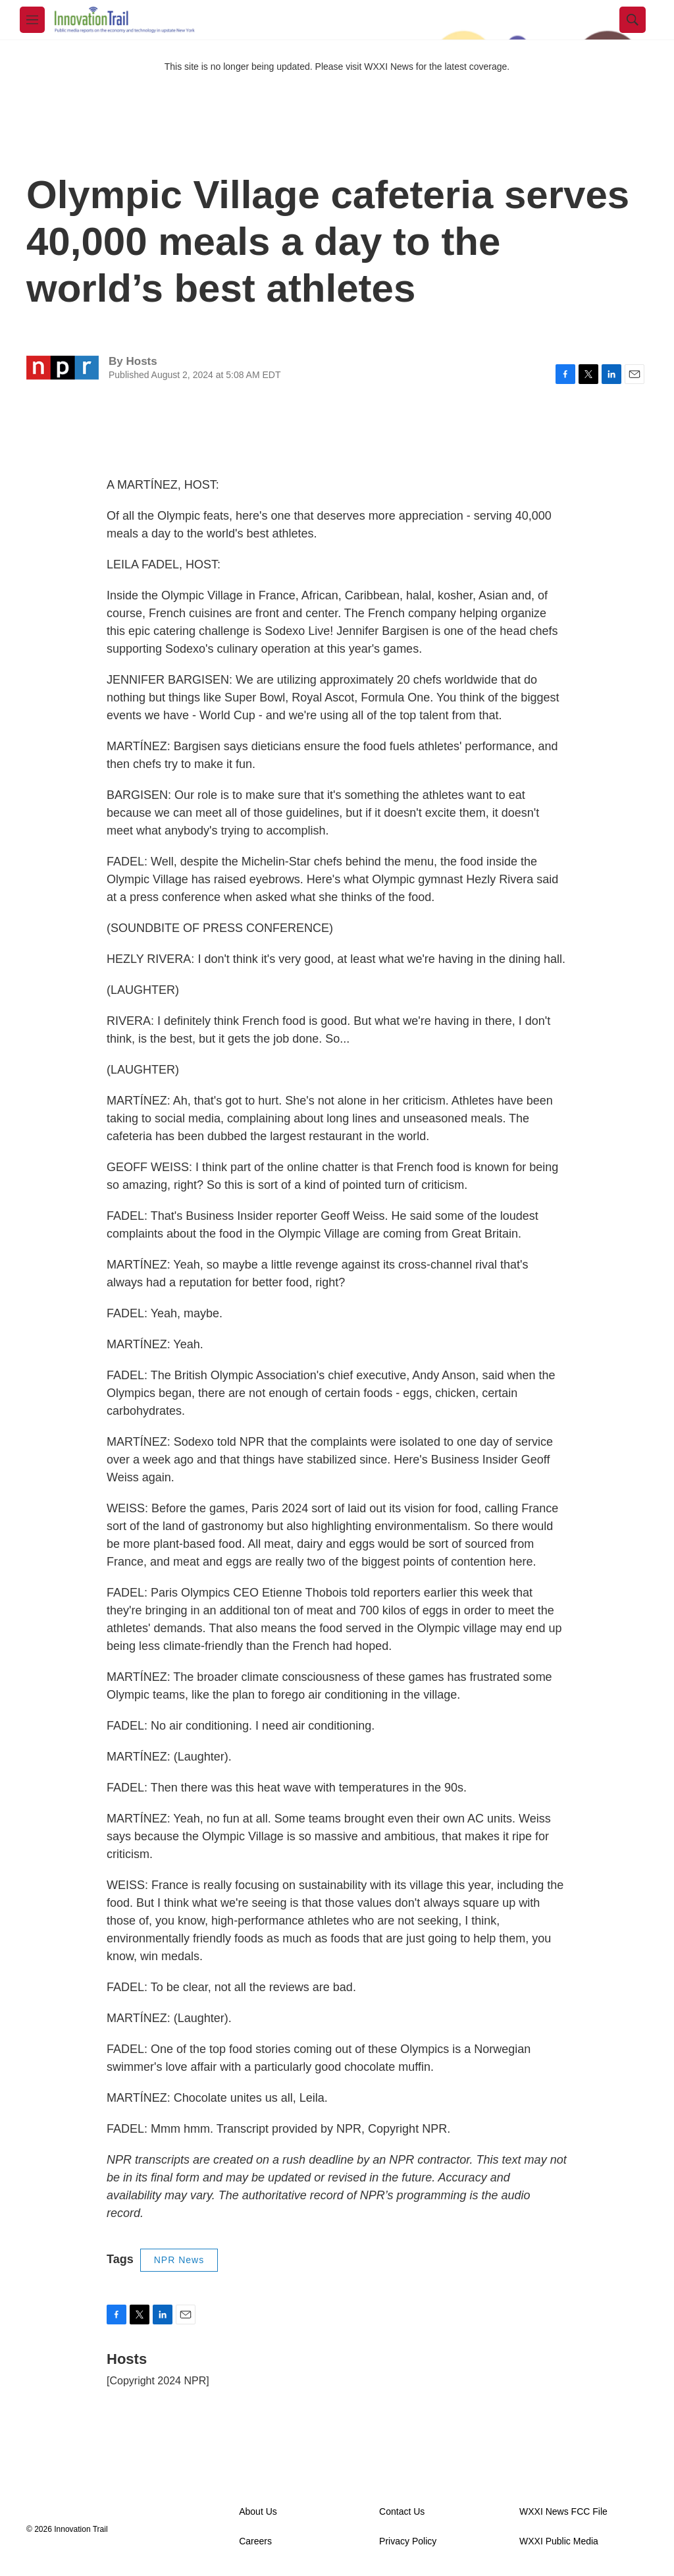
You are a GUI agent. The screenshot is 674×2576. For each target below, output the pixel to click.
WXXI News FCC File (563, 2512)
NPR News (179, 2260)
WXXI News (388, 66)
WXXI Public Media (558, 2541)
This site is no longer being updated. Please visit (265, 66)
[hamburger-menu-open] (32, 20)
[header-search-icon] (632, 20)
